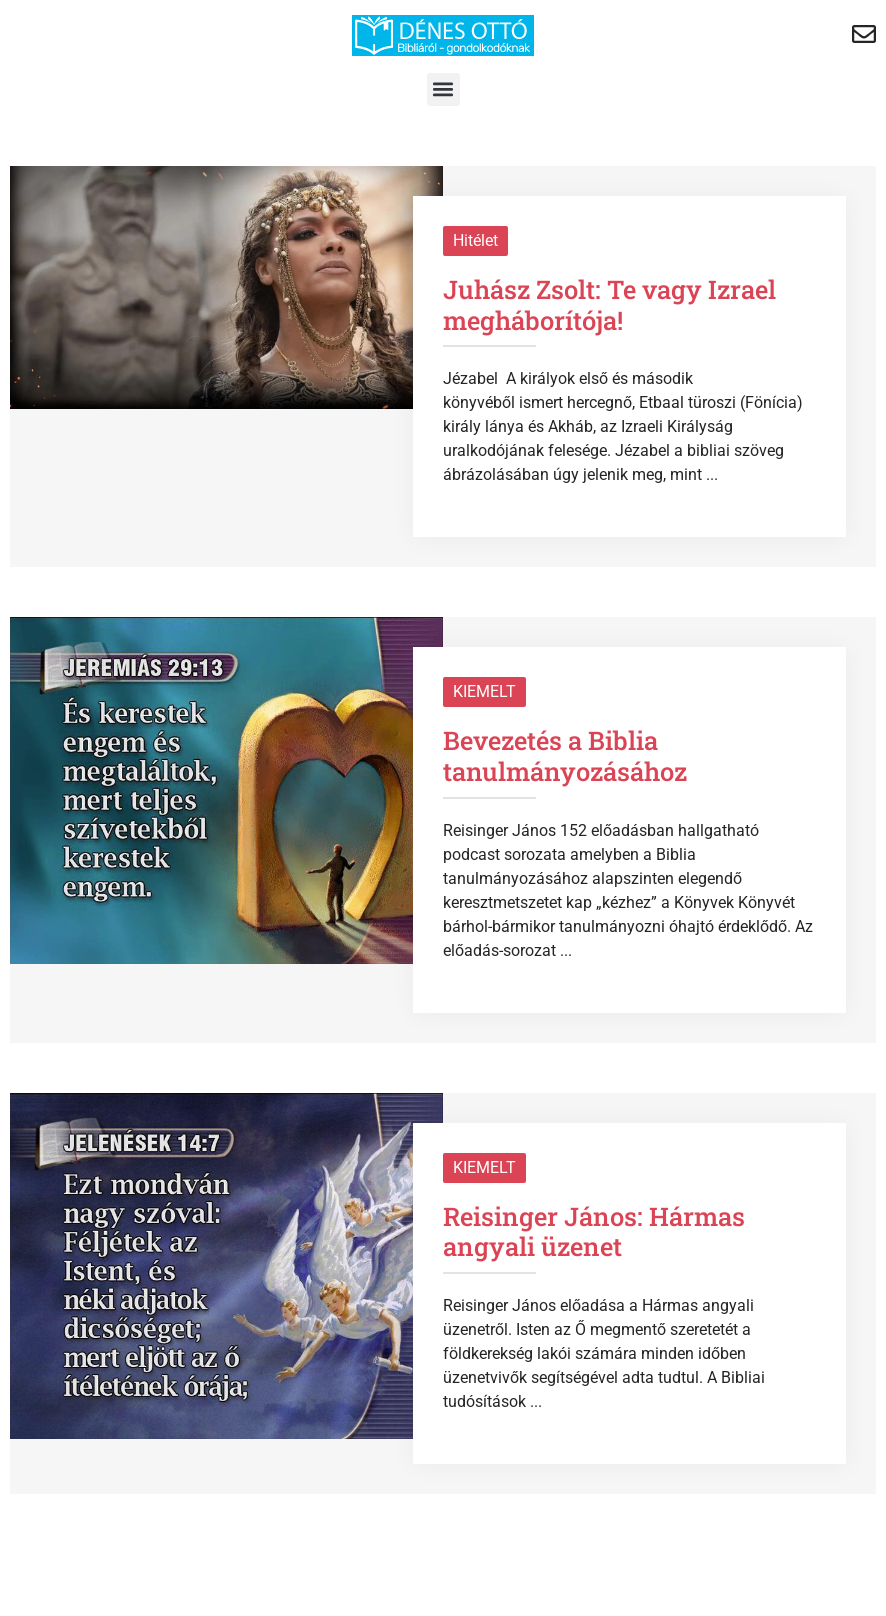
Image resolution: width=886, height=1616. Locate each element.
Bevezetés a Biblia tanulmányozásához (565, 755)
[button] (443, 89)
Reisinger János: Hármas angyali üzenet (594, 1231)
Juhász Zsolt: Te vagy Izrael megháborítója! (609, 304)
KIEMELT (484, 691)
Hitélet (475, 240)
